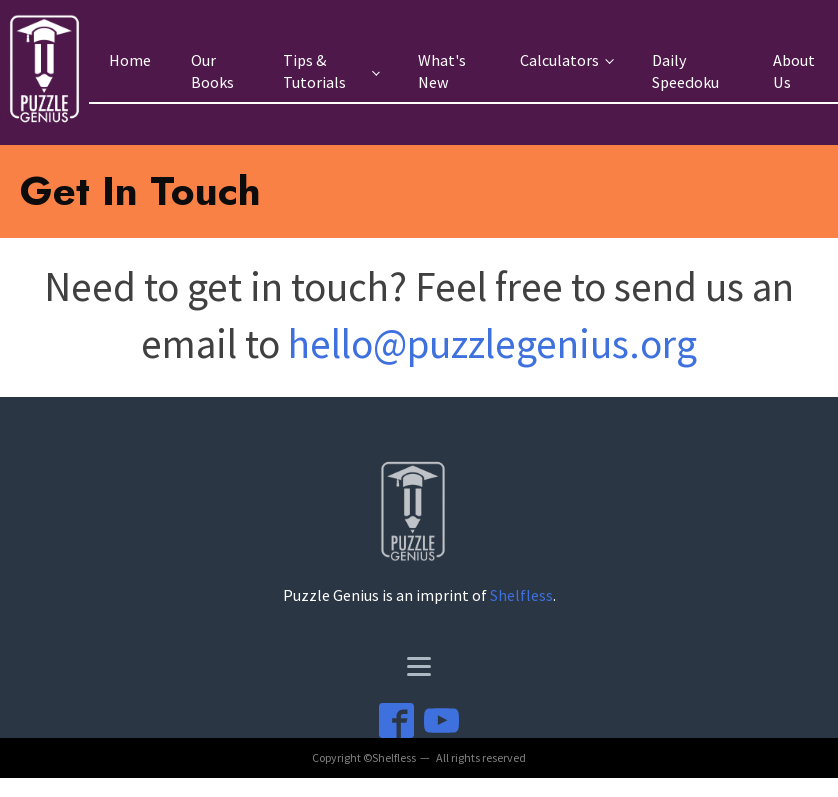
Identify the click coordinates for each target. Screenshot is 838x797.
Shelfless (521, 595)
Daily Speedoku (685, 71)
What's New (442, 71)
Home (130, 60)
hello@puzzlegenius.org (492, 343)
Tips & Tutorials (314, 71)
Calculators (559, 60)
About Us (794, 71)
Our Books (212, 71)
